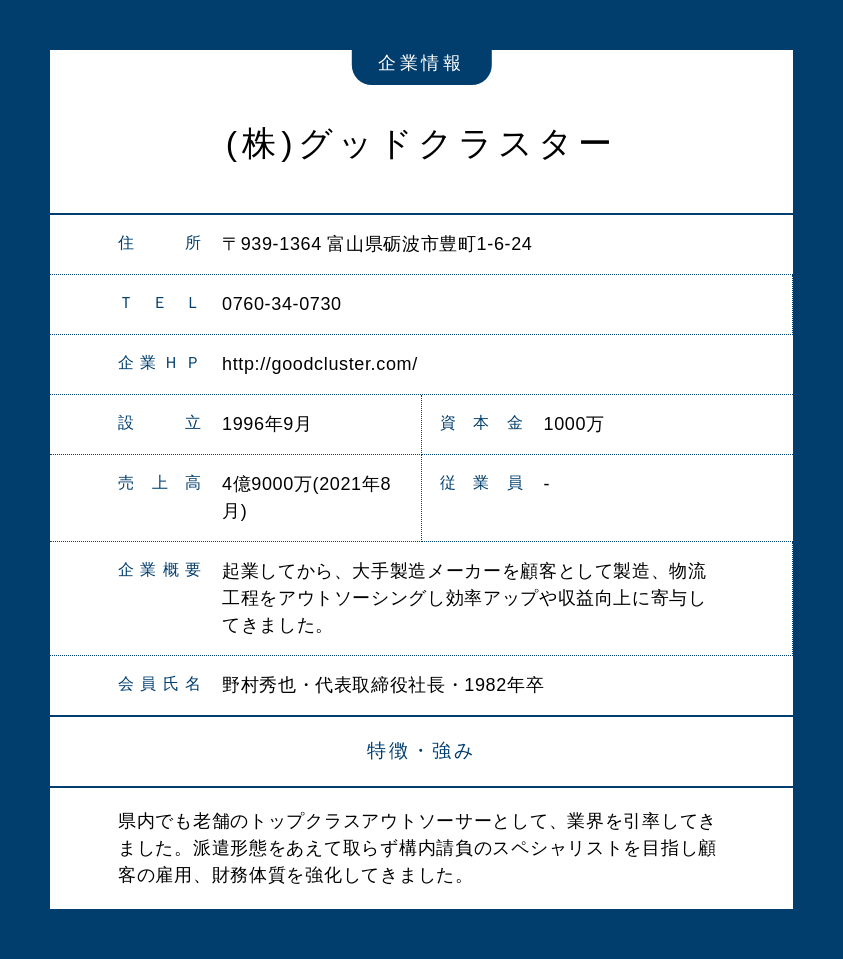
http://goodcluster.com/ (320, 364)
